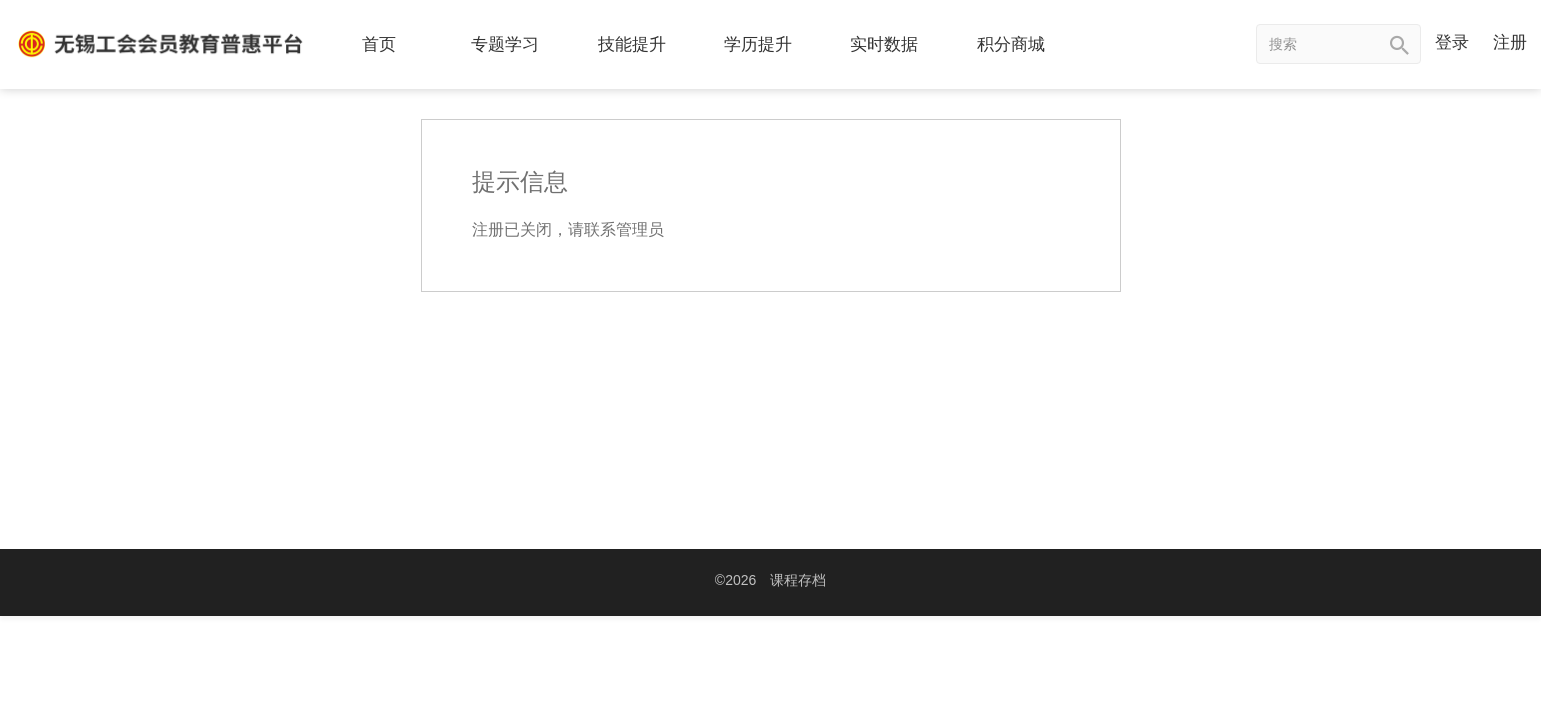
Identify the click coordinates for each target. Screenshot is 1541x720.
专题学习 (505, 44)
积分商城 (1011, 44)
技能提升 (632, 44)
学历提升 (758, 44)
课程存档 (798, 580)
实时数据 (884, 44)
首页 (379, 44)
